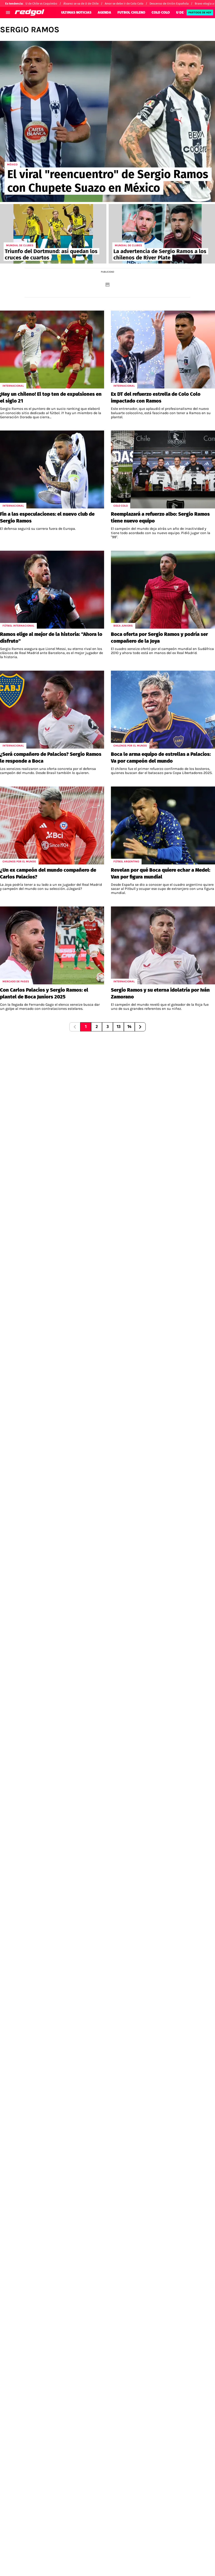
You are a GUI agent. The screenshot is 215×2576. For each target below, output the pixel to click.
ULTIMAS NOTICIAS (76, 12)
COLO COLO (161, 12)
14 (129, 1026)
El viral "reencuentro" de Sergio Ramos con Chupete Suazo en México (107, 181)
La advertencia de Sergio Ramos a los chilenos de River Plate (159, 254)
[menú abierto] (8, 12)
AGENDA (104, 12)
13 (118, 1026)
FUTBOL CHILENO (131, 12)
